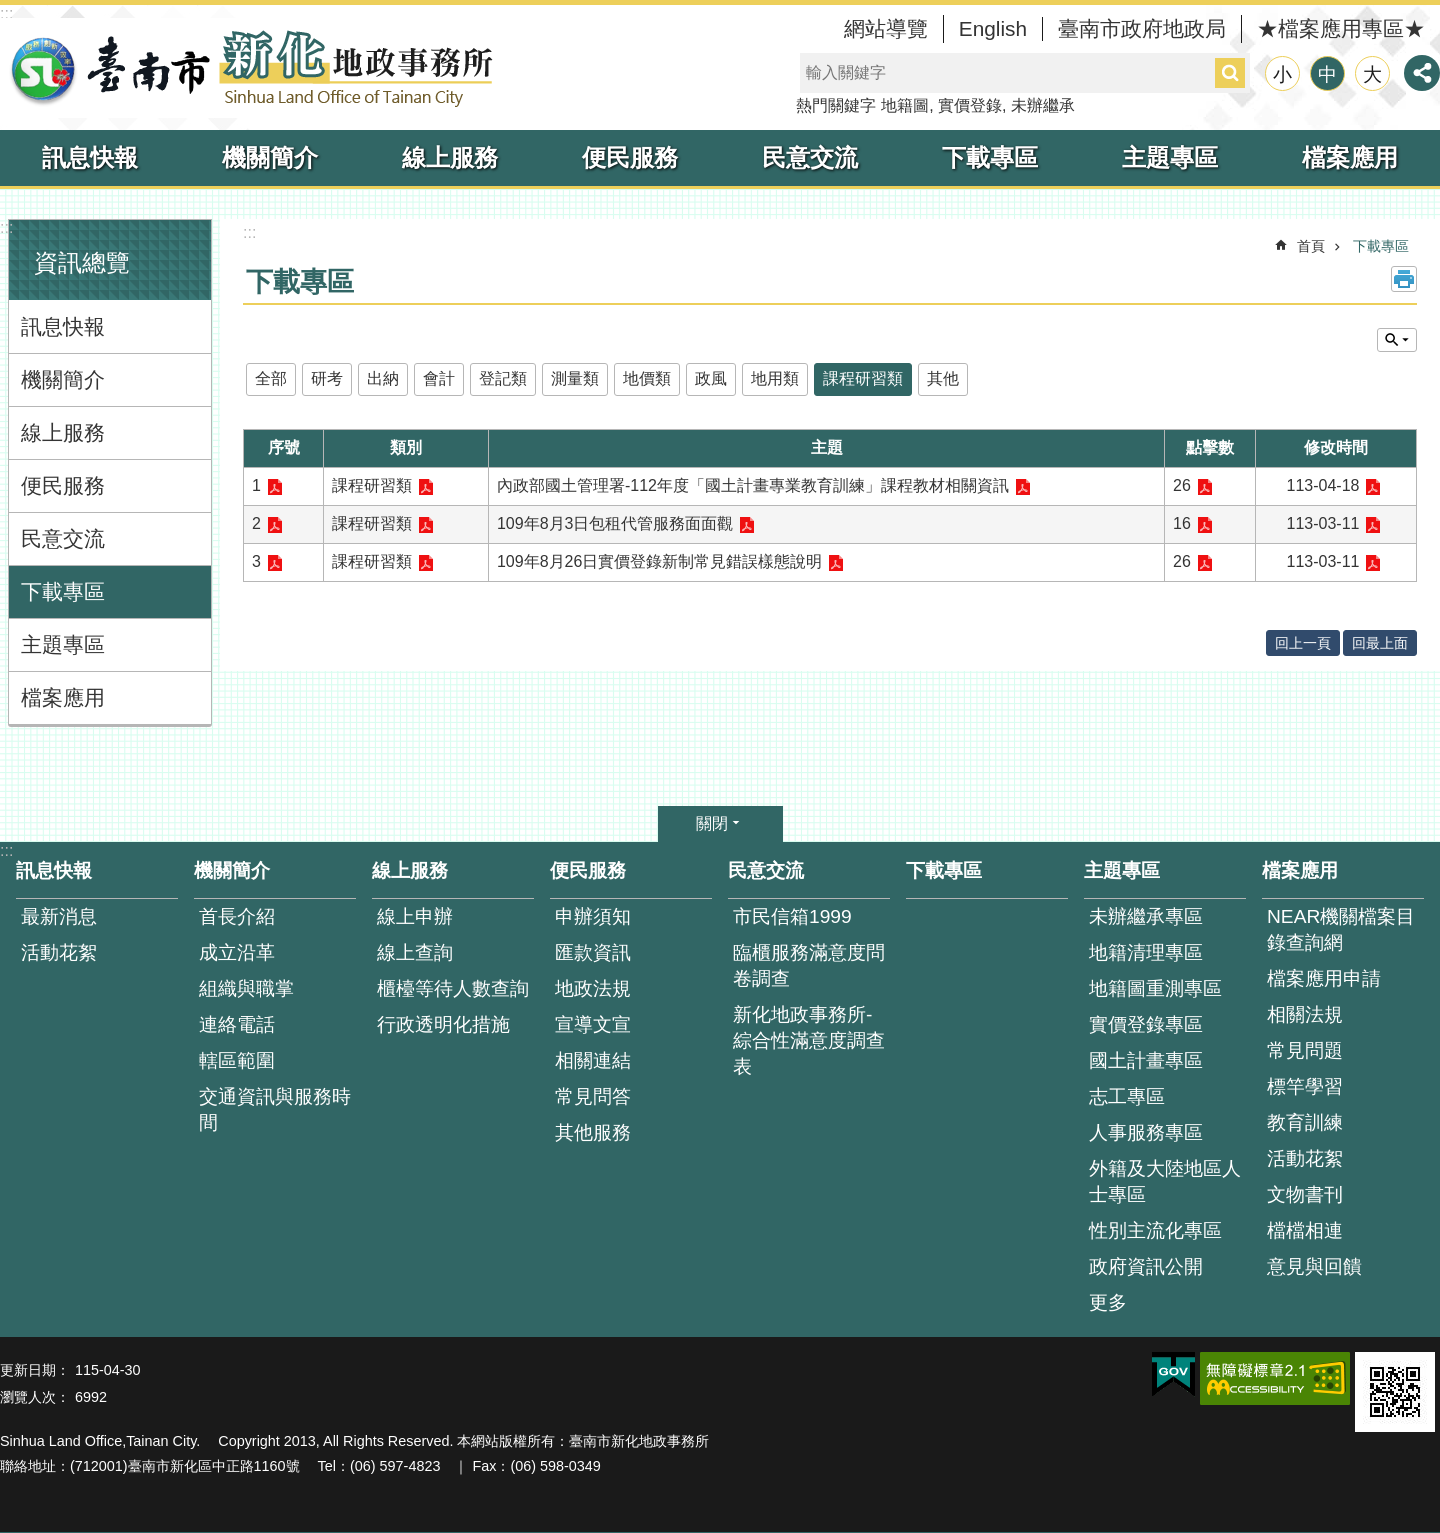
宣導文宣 (593, 1024)
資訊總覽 (82, 262)
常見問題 (1305, 1050)
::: (6, 13)
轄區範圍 (237, 1060)
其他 (943, 378)
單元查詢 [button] (1397, 340)
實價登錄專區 (1146, 1024)
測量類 (575, 378)
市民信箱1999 (792, 916)
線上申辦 (415, 916)
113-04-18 (1323, 485)
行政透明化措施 (443, 1024)
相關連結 (593, 1060)
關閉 (712, 823)
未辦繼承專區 (1146, 916)
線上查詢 (415, 952)
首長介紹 (237, 916)
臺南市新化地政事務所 (250, 68)
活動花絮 (59, 952)
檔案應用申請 (1324, 978)
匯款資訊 (593, 952)
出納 (383, 378)
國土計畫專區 (1146, 1060)
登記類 (503, 378)
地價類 (647, 378)
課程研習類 (863, 378)
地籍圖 (905, 105)
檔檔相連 (1305, 1230)
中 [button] (1327, 74)
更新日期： (35, 1370)
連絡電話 (237, 1024)
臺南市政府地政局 (1142, 28)
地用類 (775, 378)
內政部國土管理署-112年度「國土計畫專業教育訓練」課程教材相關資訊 (753, 485)
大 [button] (1372, 74)
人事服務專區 (1146, 1132)
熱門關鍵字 (836, 105)
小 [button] (1282, 74)
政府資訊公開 (1146, 1266)
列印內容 (1404, 279)
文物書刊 (1305, 1194)
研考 (327, 378)
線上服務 (450, 157)
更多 (1108, 1302)
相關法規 (1305, 1014)
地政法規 (593, 988)
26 (1182, 485)
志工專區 (1127, 1096)
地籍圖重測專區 (1155, 988)
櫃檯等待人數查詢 (453, 988)
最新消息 (59, 916)
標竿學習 (1305, 1086)
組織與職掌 (246, 988)
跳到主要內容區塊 (10, 10)
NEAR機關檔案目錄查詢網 (1341, 929)
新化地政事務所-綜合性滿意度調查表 (809, 1040)
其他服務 (593, 1132)
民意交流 (810, 157)
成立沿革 (237, 952)
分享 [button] (1422, 73)
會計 (439, 378)
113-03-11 (1323, 523)
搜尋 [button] (1230, 73)
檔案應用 (1350, 157)
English (993, 28)
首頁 (1311, 246)
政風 (711, 378)
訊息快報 (90, 157)
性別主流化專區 (1155, 1230)
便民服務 (630, 157)
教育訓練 (1305, 1122)
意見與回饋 (1314, 1266)
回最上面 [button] (1380, 643)
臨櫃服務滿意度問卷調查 (809, 965)
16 (1182, 523)
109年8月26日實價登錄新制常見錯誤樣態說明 (659, 561)
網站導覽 (886, 28)
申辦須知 (593, 916)
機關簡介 (270, 157)
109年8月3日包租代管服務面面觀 (615, 523)
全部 (271, 378)
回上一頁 (1303, 643)
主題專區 (1170, 157)
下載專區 (990, 157)
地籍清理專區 (1146, 952)
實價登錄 (970, 105)
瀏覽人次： (35, 1397)
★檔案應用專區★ (1341, 28)
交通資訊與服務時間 (275, 1109)
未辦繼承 (1043, 105)
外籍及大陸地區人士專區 (1165, 1181)
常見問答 (593, 1096)
